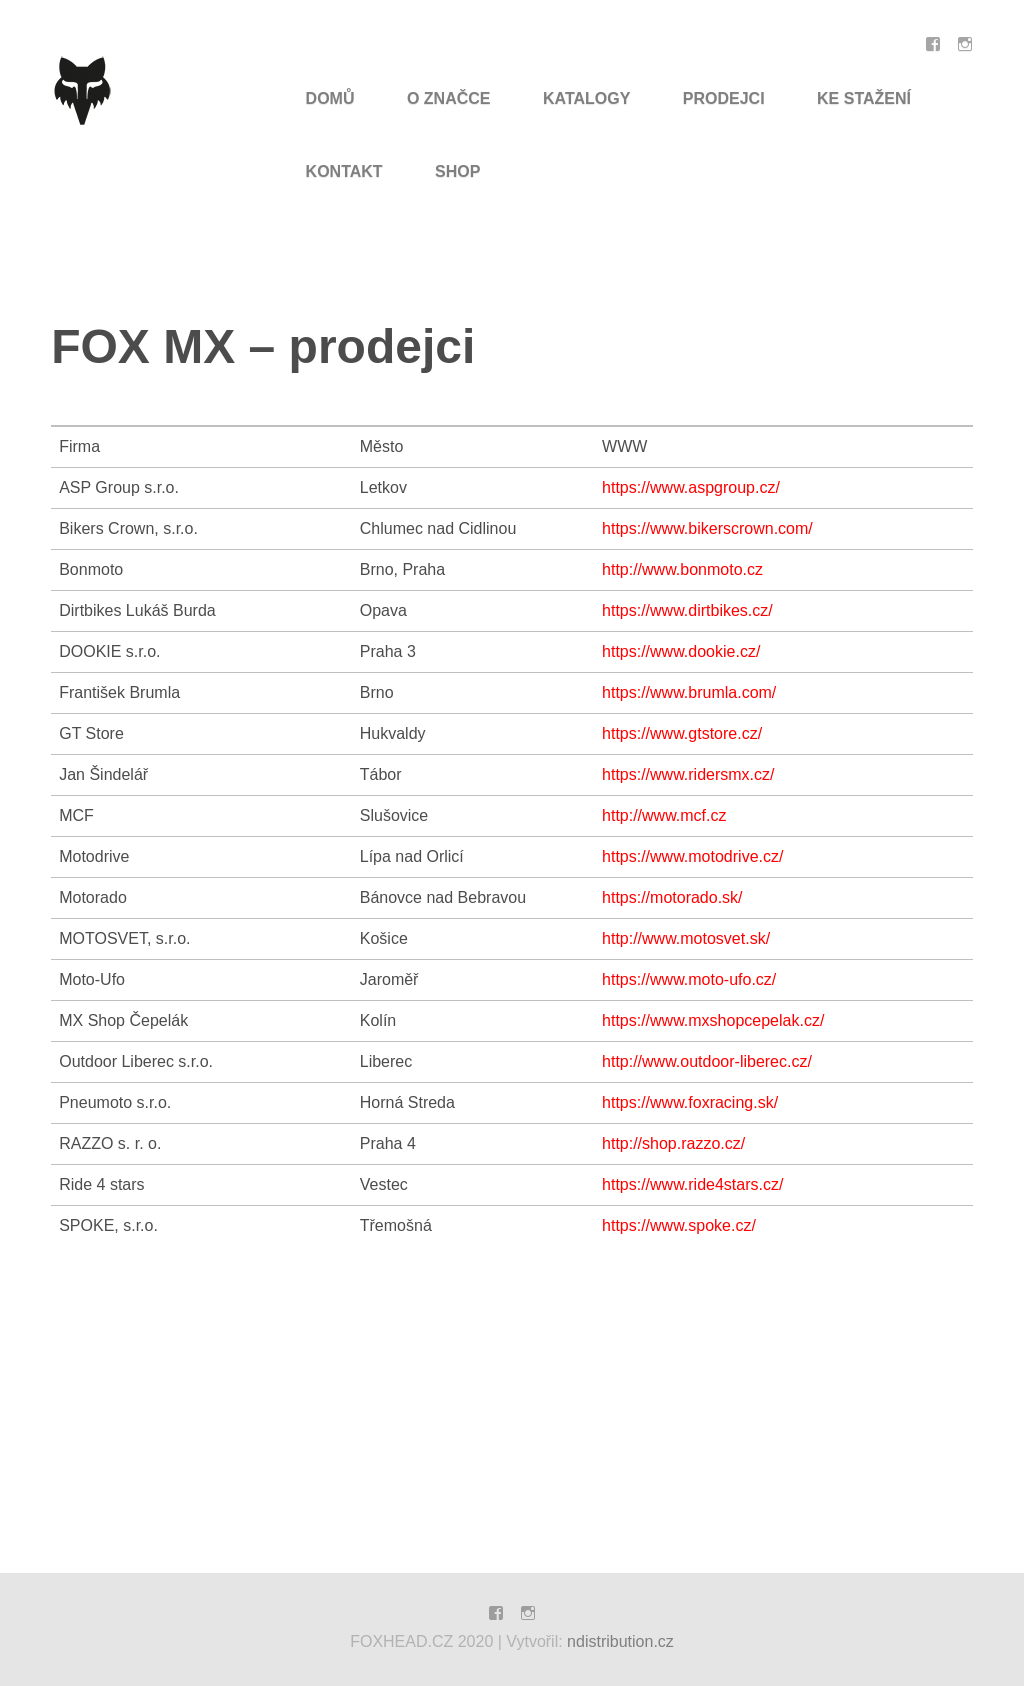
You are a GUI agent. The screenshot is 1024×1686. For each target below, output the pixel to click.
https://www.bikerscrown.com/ (707, 528)
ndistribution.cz (620, 1641)
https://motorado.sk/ (672, 897)
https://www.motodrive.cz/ (692, 856)
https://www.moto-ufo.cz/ (689, 979)
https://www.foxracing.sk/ (690, 1102)
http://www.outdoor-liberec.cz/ (707, 1061)
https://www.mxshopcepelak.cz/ (713, 1020)
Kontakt (344, 171)
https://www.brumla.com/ (689, 692)
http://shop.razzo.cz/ (673, 1143)
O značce (449, 98)
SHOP (457, 171)
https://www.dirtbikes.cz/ (687, 610)
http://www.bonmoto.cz (682, 569)
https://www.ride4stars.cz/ (692, 1184)
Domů (330, 98)
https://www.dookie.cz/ (681, 651)
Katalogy (586, 98)
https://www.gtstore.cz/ (682, 733)
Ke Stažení (864, 98)
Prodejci (724, 98)
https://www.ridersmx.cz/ (688, 774)
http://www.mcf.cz (664, 815)
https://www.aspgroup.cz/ (691, 487)
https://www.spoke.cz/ (679, 1225)
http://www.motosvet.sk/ (686, 938)
